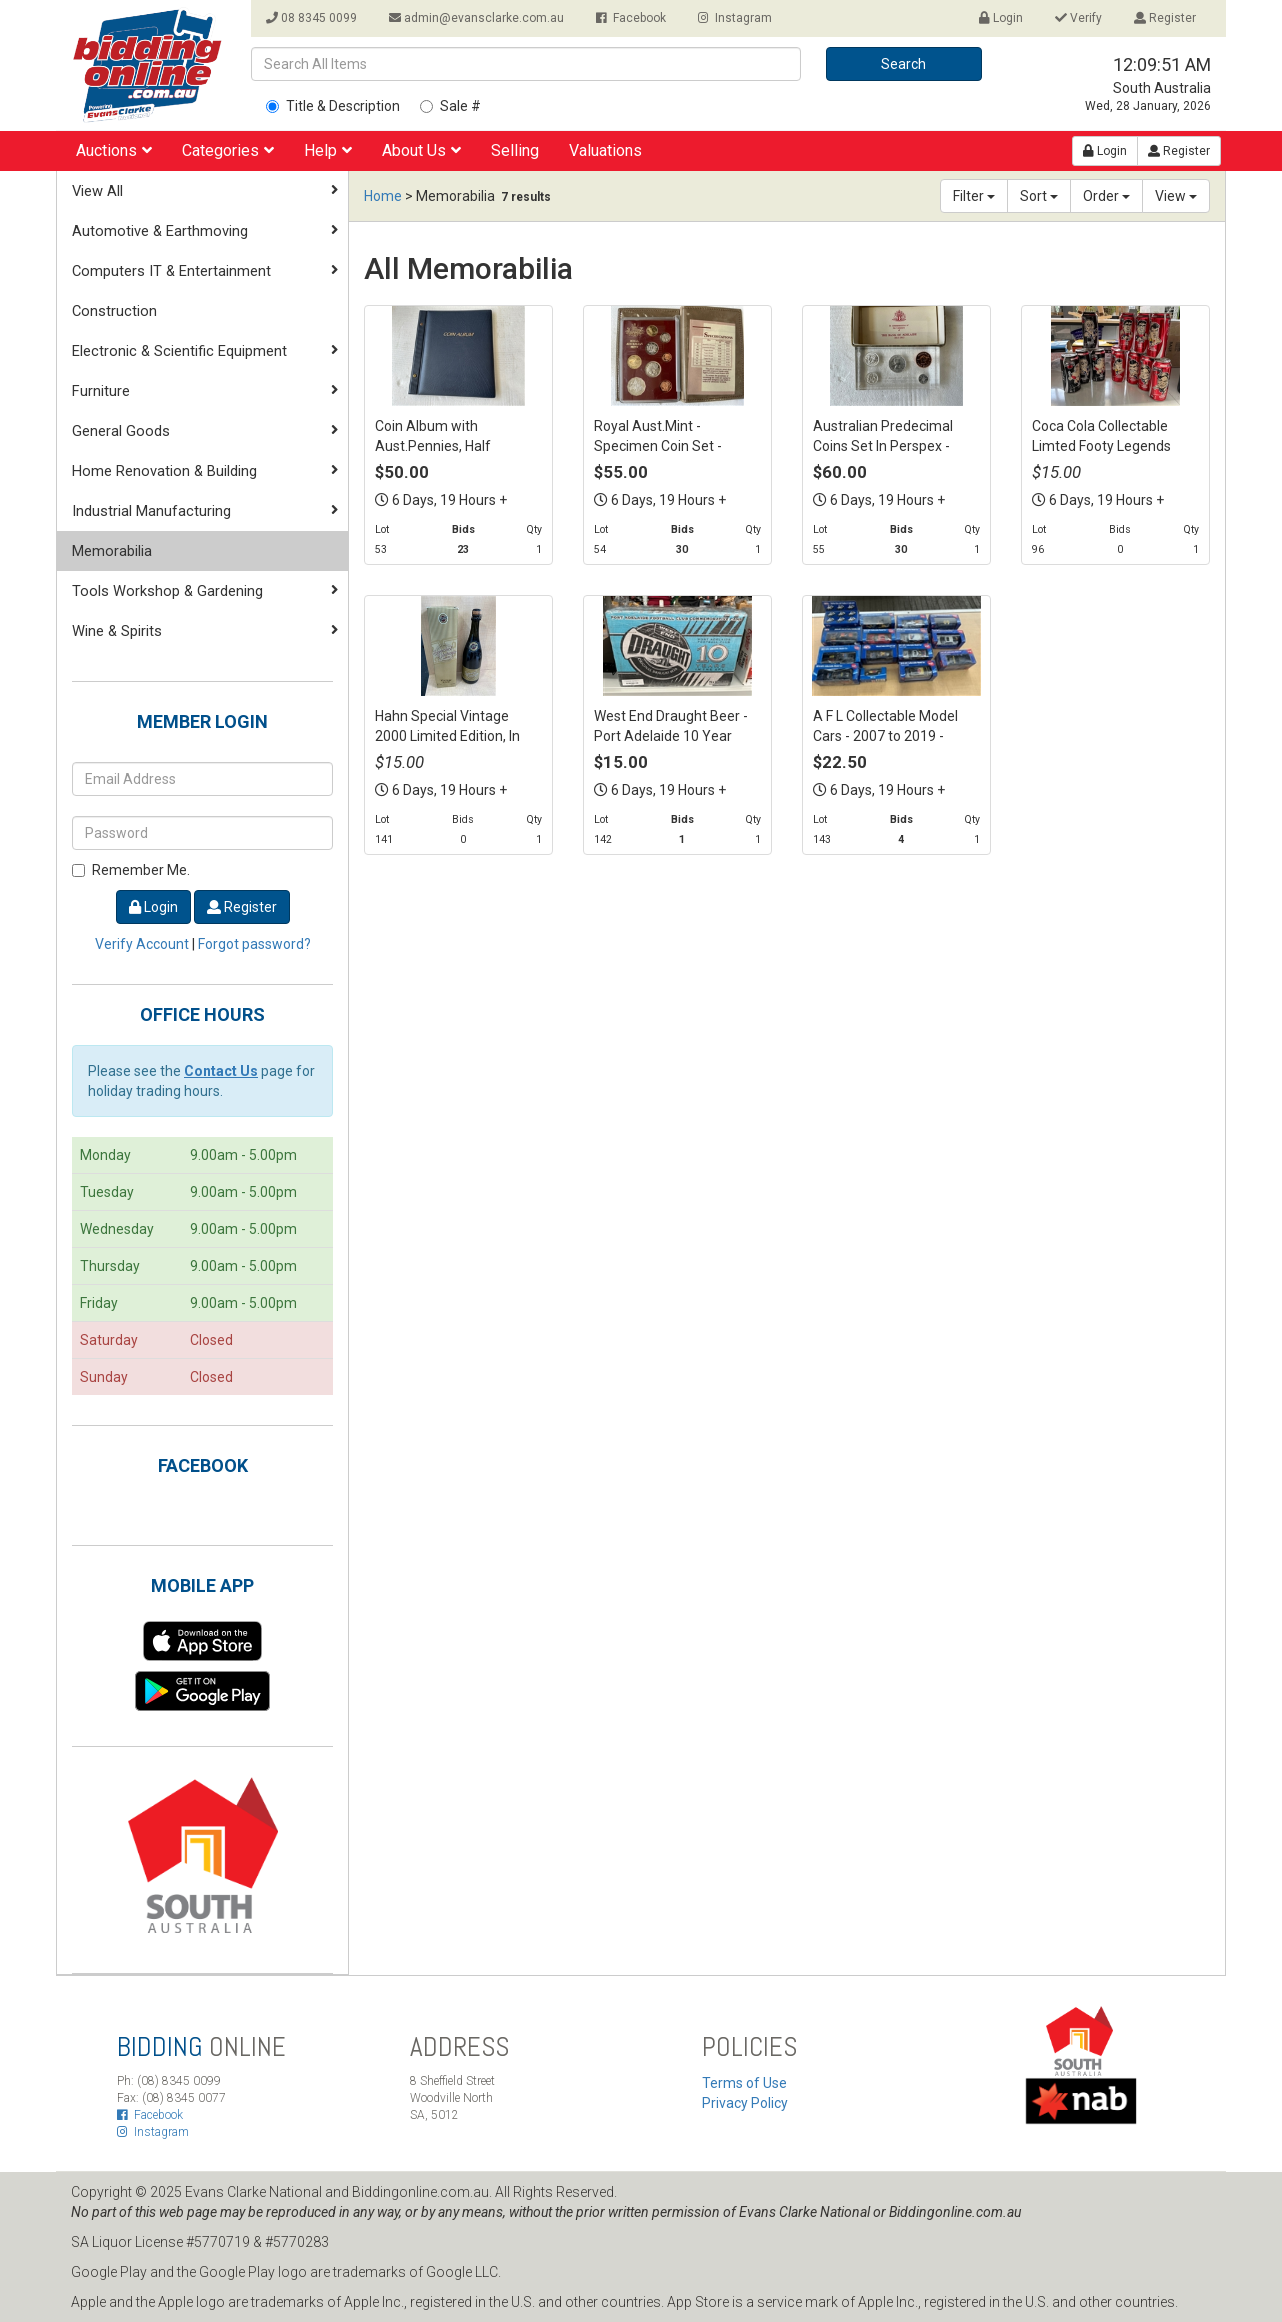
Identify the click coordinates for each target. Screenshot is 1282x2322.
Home (383, 196)
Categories (228, 150)
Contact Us (221, 1071)
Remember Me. (131, 870)
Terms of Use (744, 2083)
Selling (515, 150)
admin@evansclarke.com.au (476, 18)
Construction (114, 311)
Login (1001, 18)
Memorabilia (112, 551)
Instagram (735, 18)
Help (328, 150)
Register (1165, 18)
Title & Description (333, 106)
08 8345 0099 (311, 18)
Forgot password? (254, 944)
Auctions (114, 150)
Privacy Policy (745, 2103)
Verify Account (142, 944)
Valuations (605, 150)
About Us (421, 150)
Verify (1078, 18)
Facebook (631, 18)
